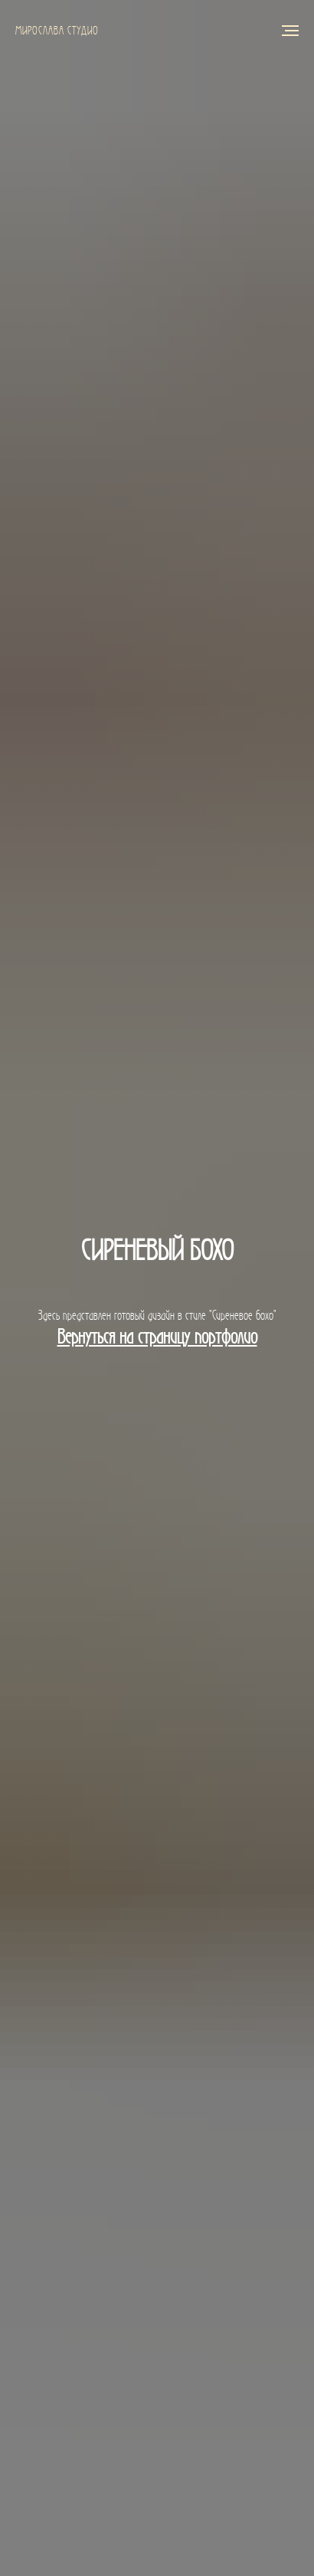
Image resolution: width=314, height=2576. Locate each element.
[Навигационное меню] (290, 30)
